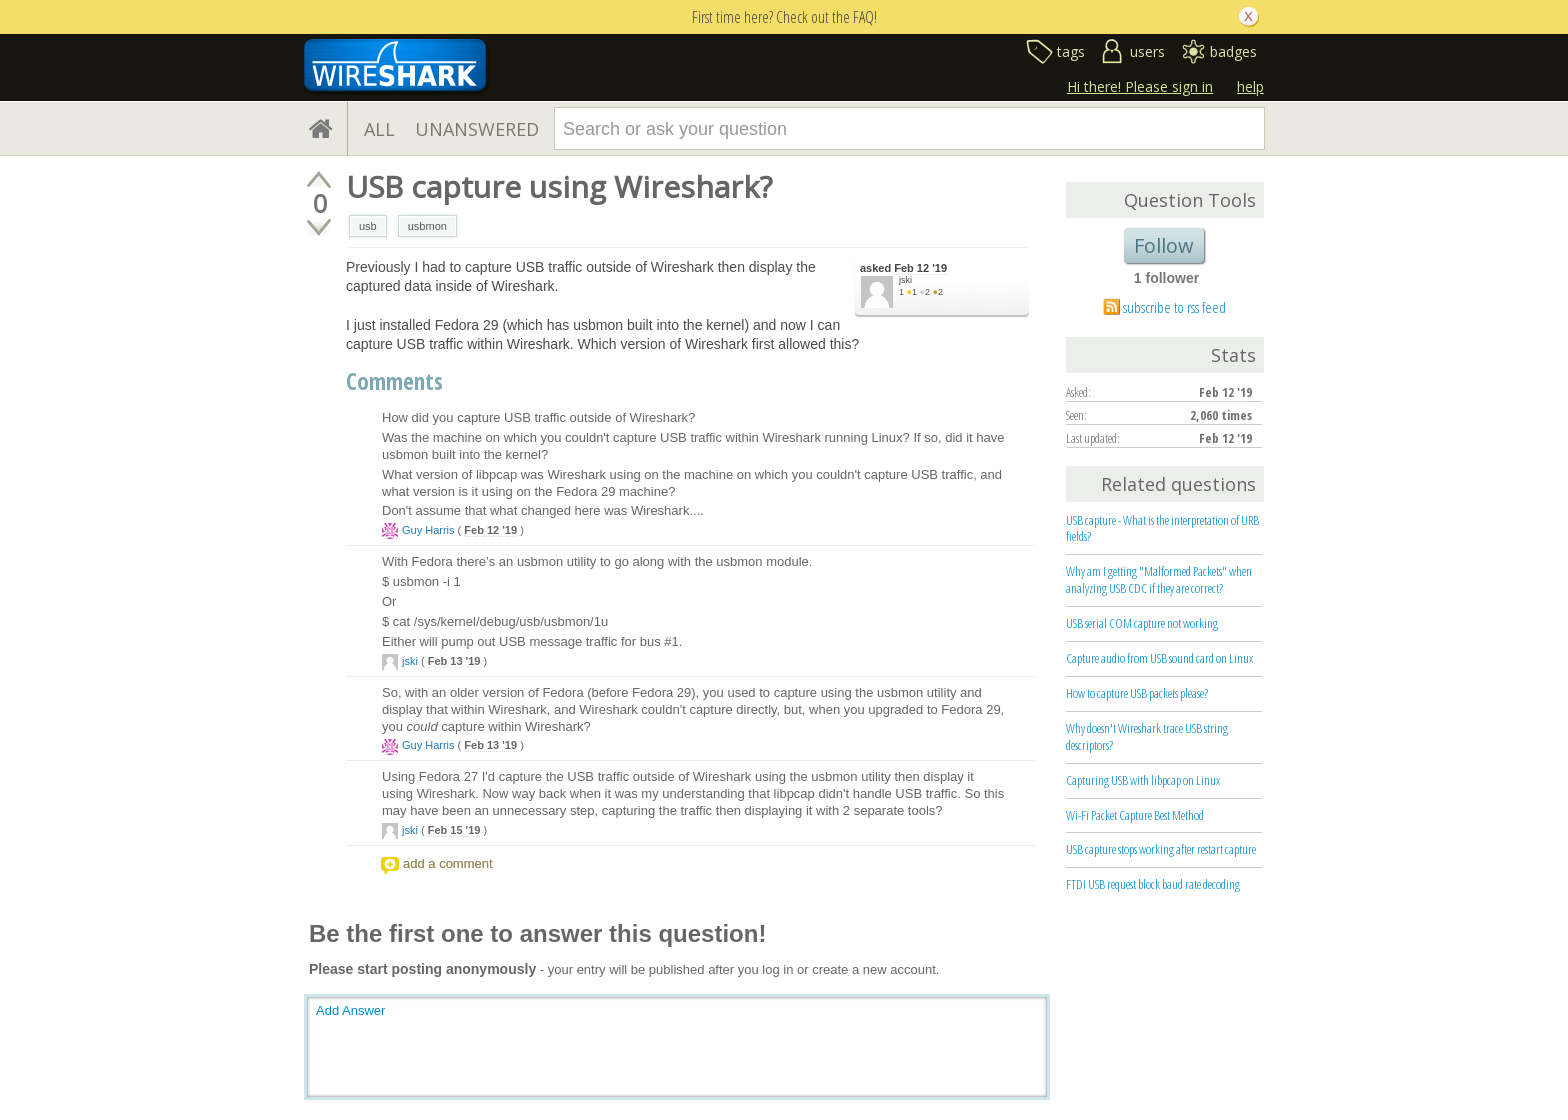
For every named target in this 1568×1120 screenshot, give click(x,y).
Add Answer (350, 1010)
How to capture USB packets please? (1137, 693)
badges (1233, 51)
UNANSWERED (477, 129)
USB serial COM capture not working (1142, 623)
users (1147, 51)
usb (368, 226)
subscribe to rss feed (1174, 307)
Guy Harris (428, 530)
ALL (379, 129)
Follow (1164, 245)
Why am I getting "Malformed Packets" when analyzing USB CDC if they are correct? (1159, 579)
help (1250, 86)
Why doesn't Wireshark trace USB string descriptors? (1147, 736)
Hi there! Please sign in (1140, 86)
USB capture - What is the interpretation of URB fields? (1162, 528)
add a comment (448, 863)
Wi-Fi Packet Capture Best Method (1135, 815)
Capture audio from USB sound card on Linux (1159, 658)
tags (1071, 51)
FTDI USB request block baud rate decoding (1153, 884)
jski (905, 280)
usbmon (427, 226)
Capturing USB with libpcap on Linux (1143, 780)
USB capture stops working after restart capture (1161, 849)
